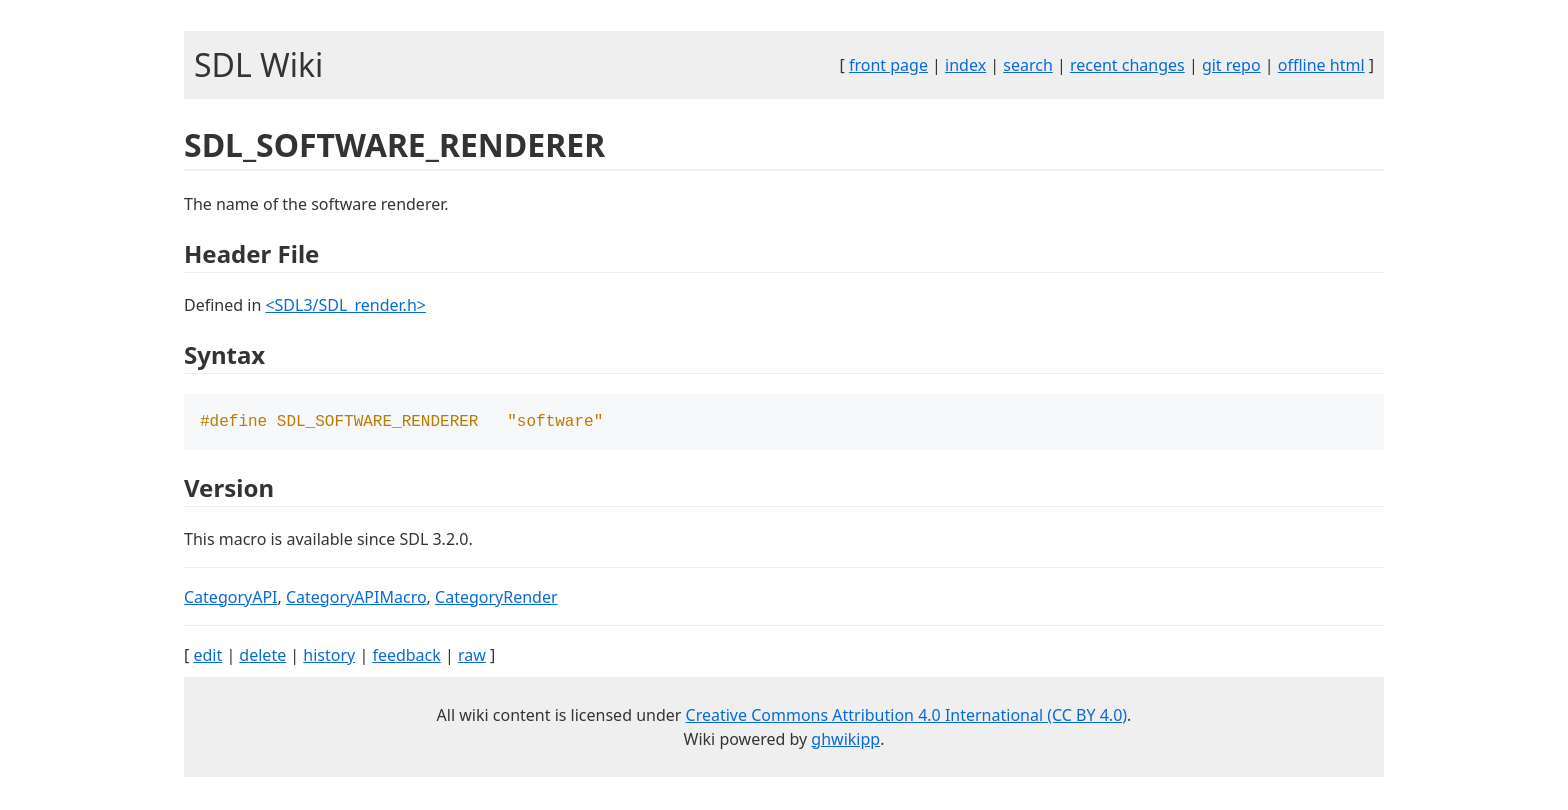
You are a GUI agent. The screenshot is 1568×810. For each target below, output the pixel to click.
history (329, 657)
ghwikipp (845, 741)
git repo (1231, 65)
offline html (1321, 65)
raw (472, 657)
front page (888, 65)
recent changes (1127, 65)
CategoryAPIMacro (356, 599)
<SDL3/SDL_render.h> (345, 305)
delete (262, 657)
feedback (406, 657)
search (1028, 65)
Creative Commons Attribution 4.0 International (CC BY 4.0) (907, 717)
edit (207, 657)
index (965, 65)
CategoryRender (496, 599)
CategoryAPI (231, 599)
